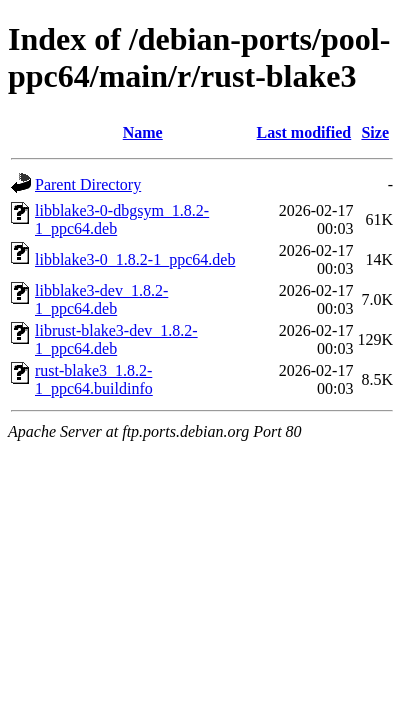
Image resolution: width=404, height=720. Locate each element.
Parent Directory (88, 184)
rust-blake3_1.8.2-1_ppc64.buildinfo (94, 379)
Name (143, 132)
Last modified (304, 132)
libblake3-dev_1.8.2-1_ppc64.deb (101, 299)
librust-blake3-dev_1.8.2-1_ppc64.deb (116, 339)
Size (375, 132)
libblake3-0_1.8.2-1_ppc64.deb (135, 259)
